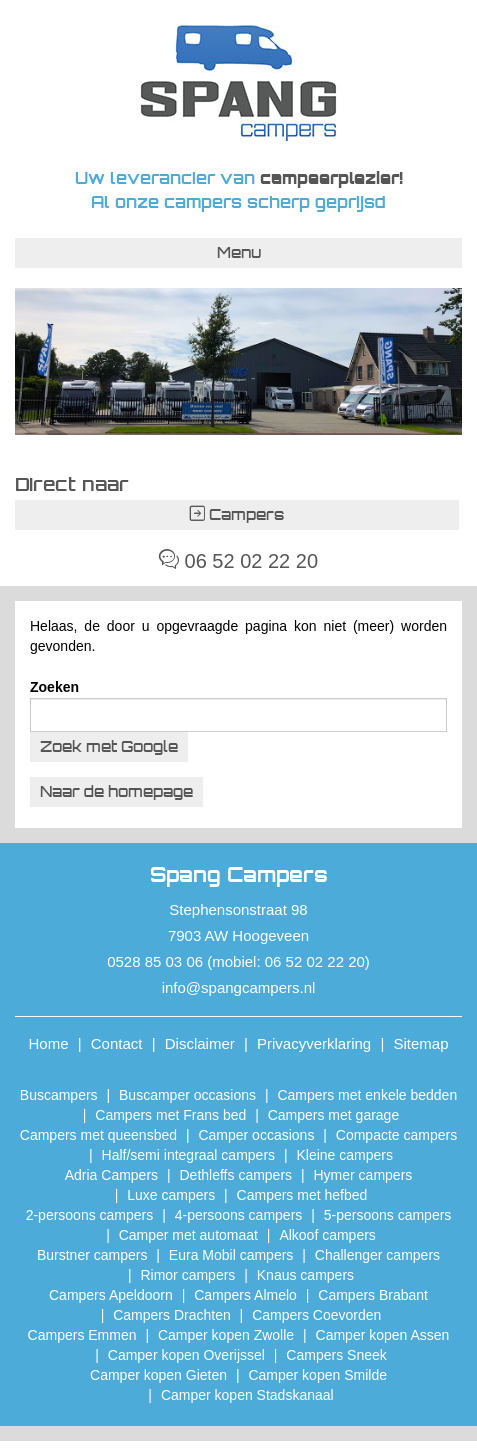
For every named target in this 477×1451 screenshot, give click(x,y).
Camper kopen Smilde (317, 1375)
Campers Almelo (245, 1295)
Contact (117, 1043)
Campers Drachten (172, 1315)
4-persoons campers (239, 1215)
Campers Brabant (373, 1295)
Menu (239, 252)
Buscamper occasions (187, 1095)
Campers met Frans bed (170, 1115)
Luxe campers (171, 1195)
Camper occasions (256, 1135)
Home (49, 1043)
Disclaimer (200, 1043)
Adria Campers (111, 1175)
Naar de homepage (116, 791)
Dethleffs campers (236, 1175)
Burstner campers (92, 1255)
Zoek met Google (109, 746)
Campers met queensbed (98, 1135)
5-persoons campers (388, 1215)
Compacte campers (396, 1135)
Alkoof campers (327, 1235)
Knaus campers (305, 1275)
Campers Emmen (82, 1335)
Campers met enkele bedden (367, 1095)
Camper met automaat (188, 1235)
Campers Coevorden (316, 1315)
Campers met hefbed (302, 1195)
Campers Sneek (336, 1355)
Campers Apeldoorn (111, 1295)
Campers (237, 514)
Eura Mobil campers (231, 1255)
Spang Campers (238, 83)
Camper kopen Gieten (158, 1375)
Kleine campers (344, 1155)
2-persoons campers (90, 1215)
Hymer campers (363, 1175)
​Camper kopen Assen (383, 1335)
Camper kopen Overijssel (186, 1355)
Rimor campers (187, 1275)
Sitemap (420, 1043)
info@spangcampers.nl (239, 987)
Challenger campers (377, 1255)
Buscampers (59, 1095)
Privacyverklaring (314, 1043)
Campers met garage (334, 1115)
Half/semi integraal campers (189, 1155)
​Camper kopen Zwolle (226, 1335)
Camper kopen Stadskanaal (247, 1395)
